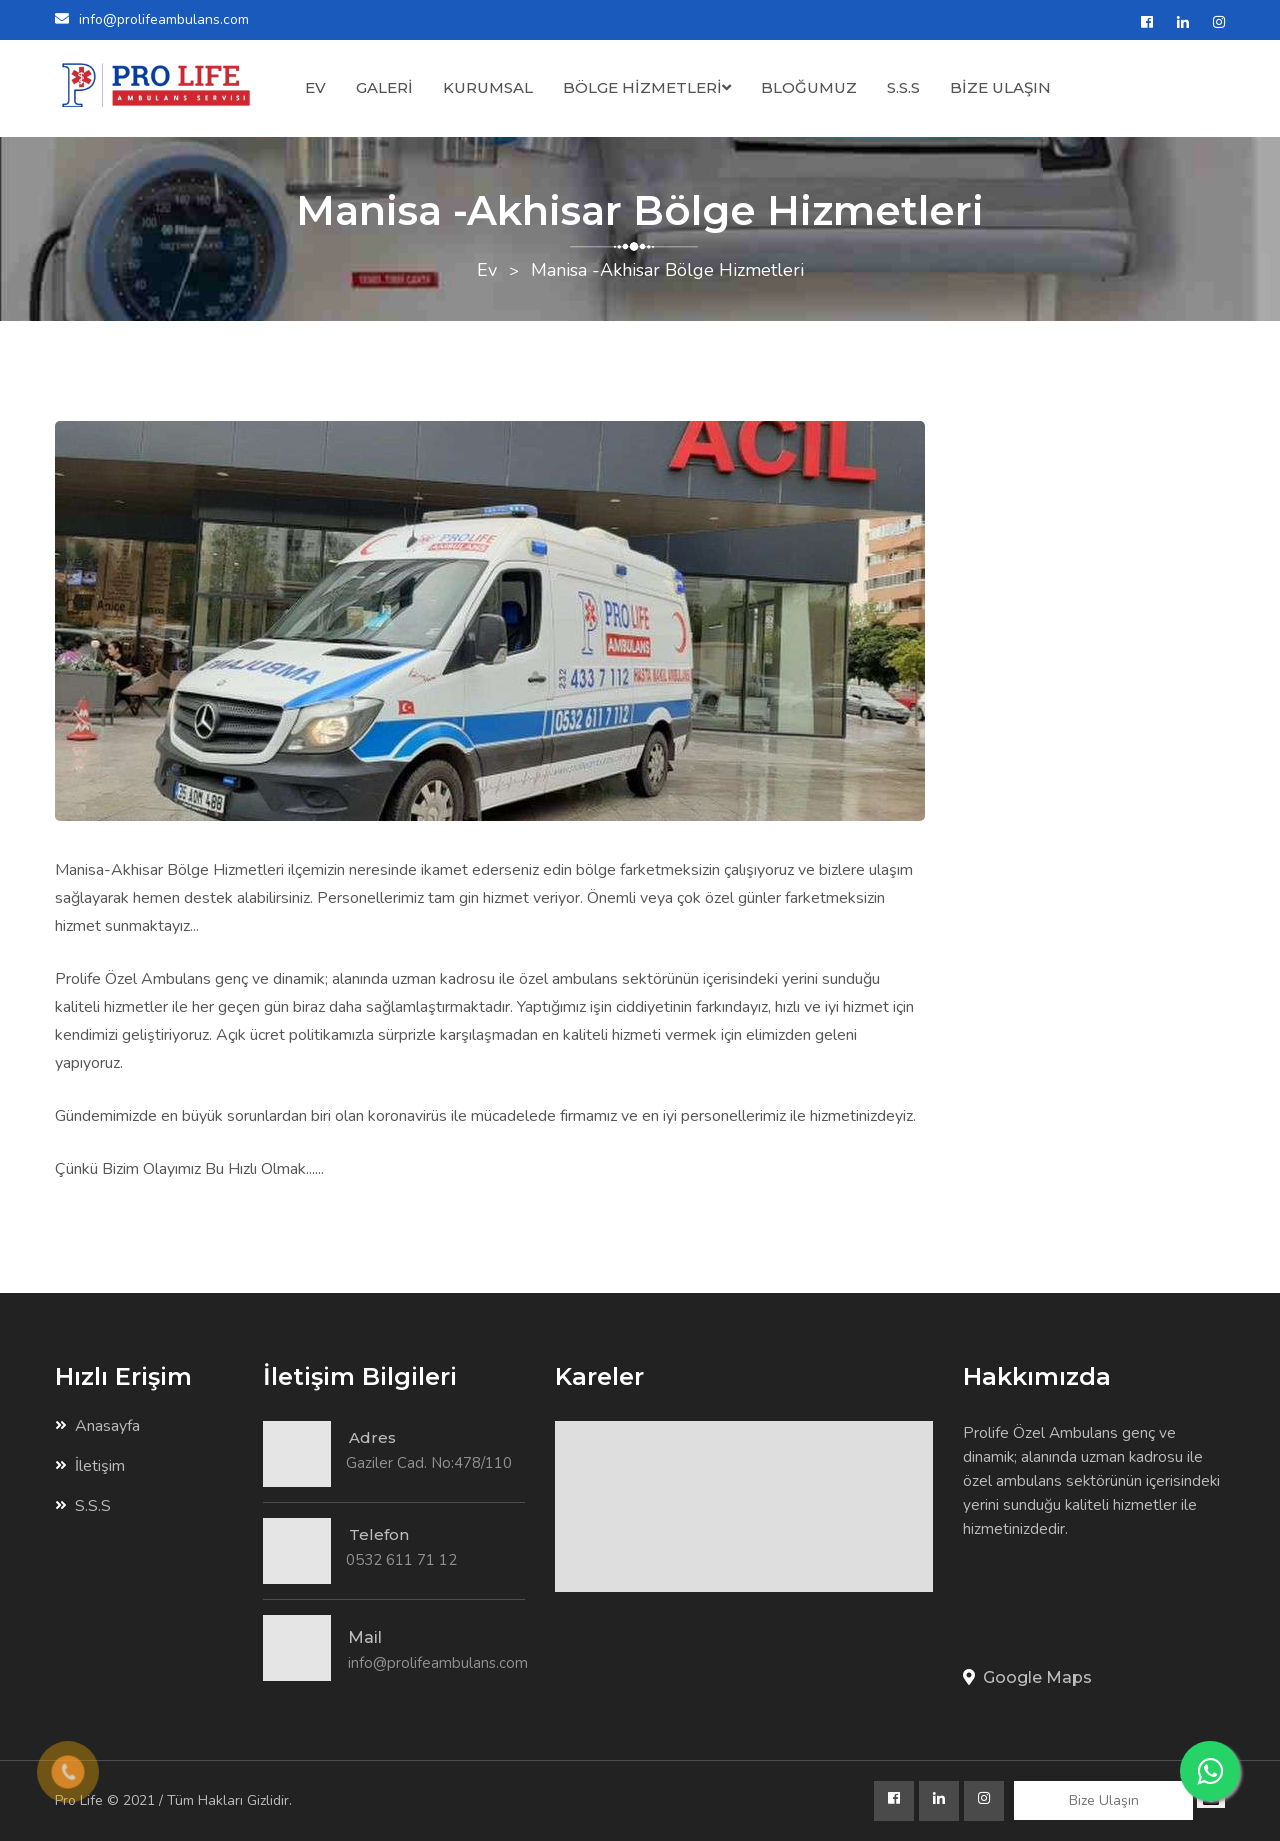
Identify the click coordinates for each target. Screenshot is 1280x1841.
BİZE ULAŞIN (1000, 87)
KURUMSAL (488, 87)
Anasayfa (97, 1426)
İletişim (90, 1466)
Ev (487, 270)
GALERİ (384, 87)
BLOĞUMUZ (809, 87)
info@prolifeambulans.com (164, 19)
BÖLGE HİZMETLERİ (647, 87)
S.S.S (903, 87)
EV (315, 87)
